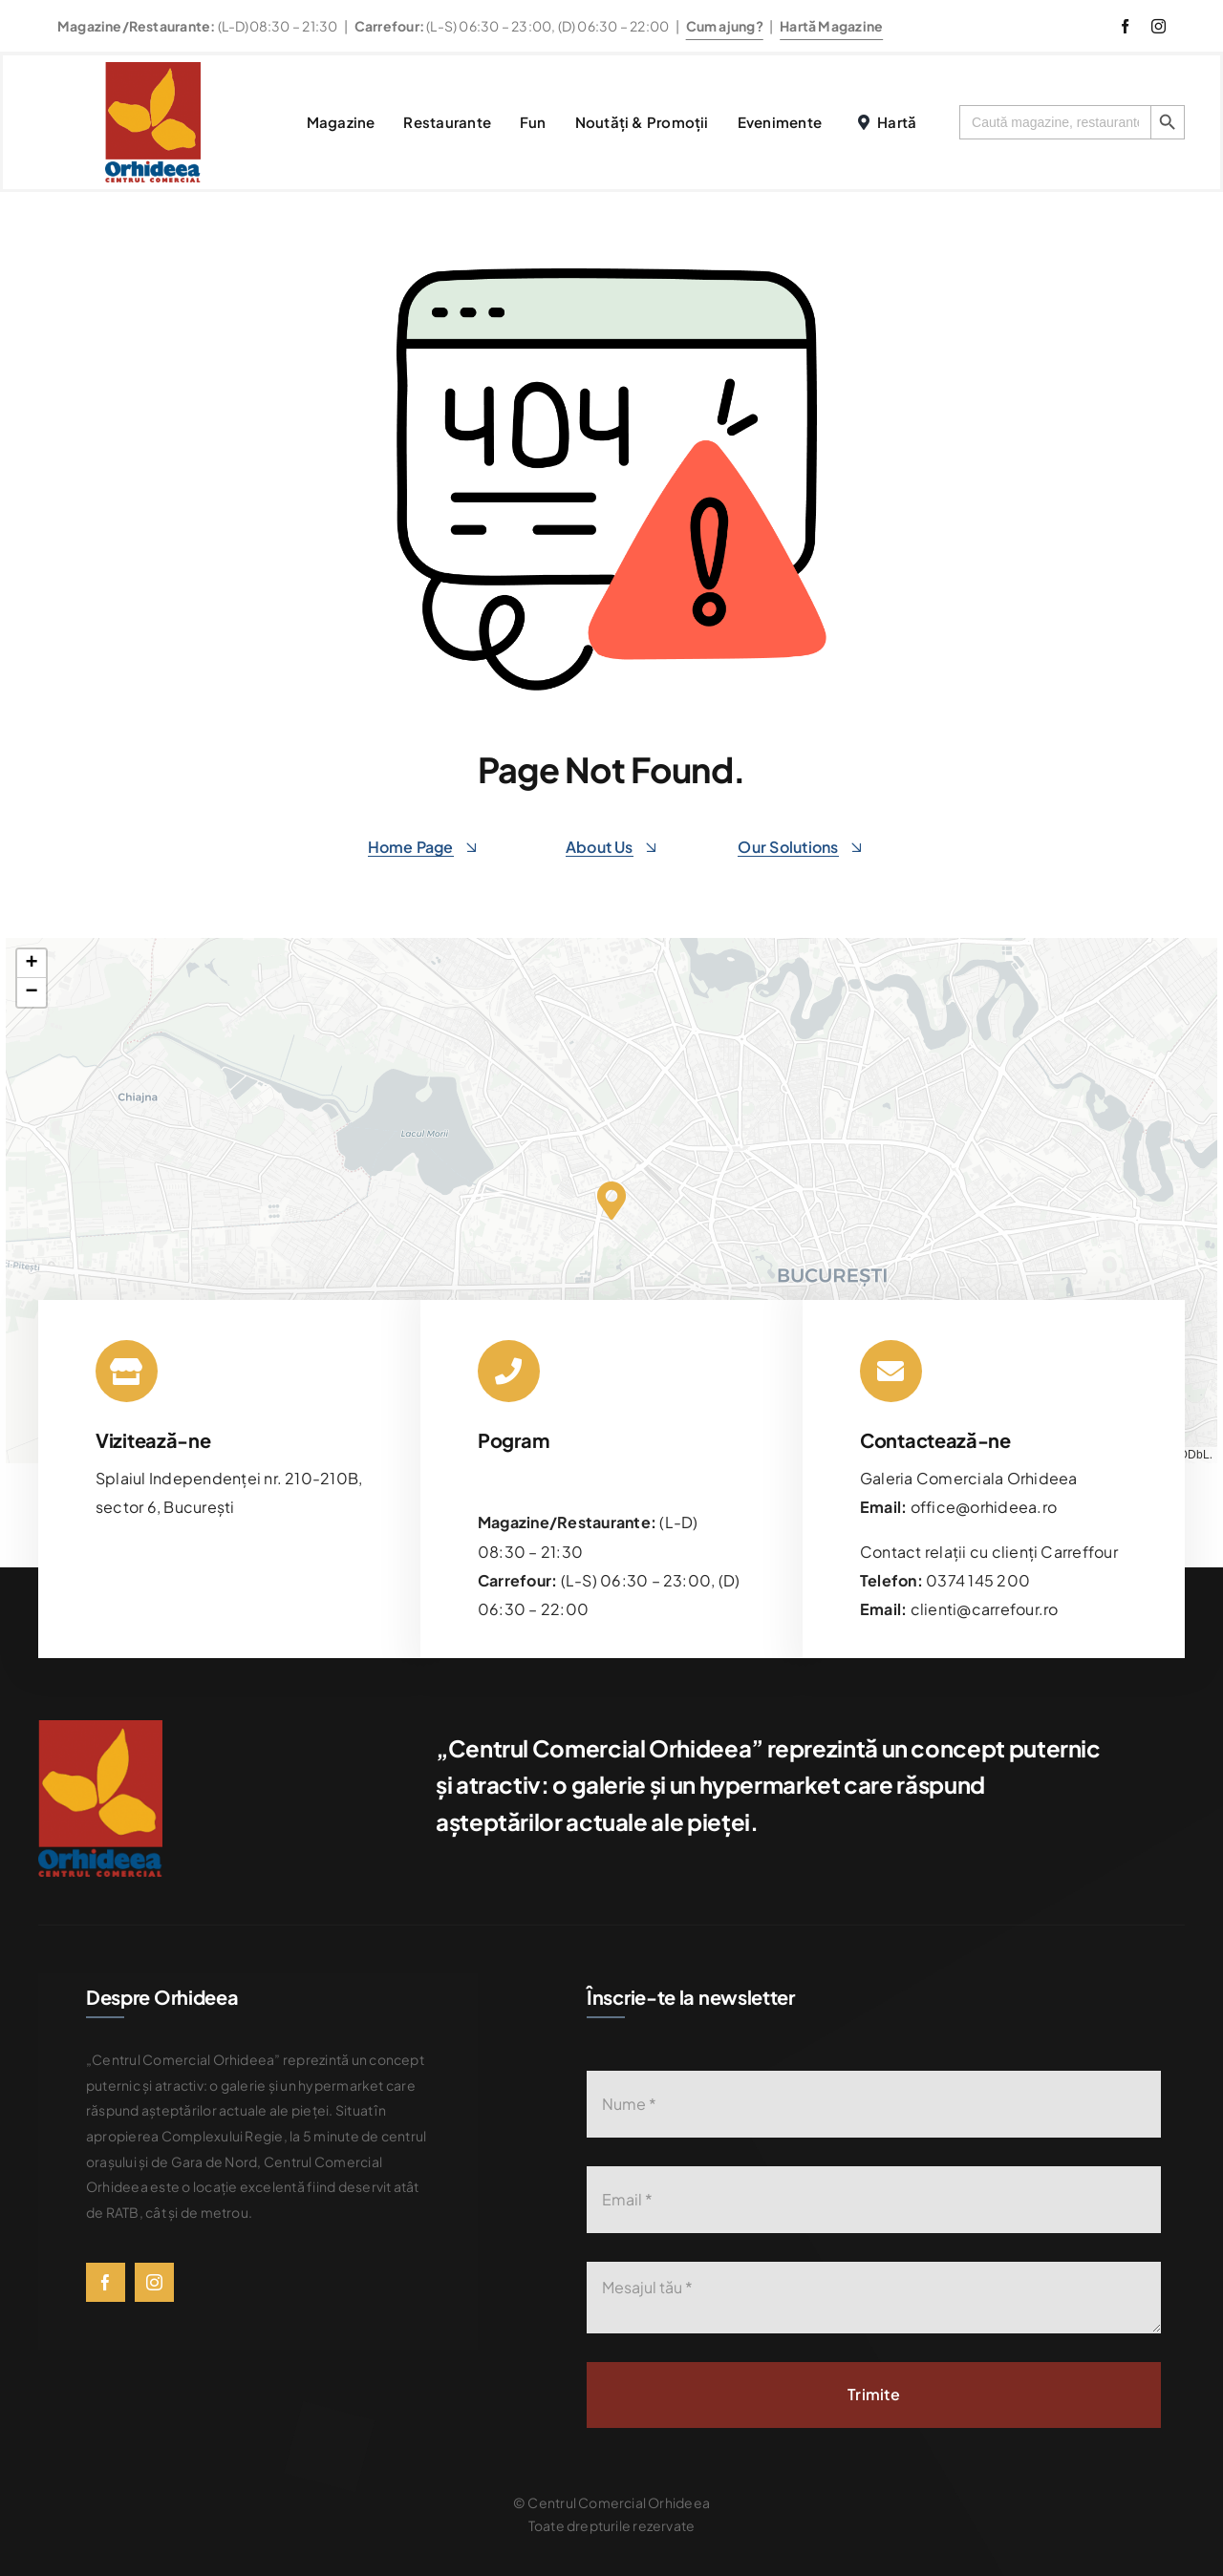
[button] (611, 1200)
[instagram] (1158, 26)
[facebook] (1125, 26)
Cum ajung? (724, 25)
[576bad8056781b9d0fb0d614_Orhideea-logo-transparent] (153, 69)
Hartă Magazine (831, 25)
